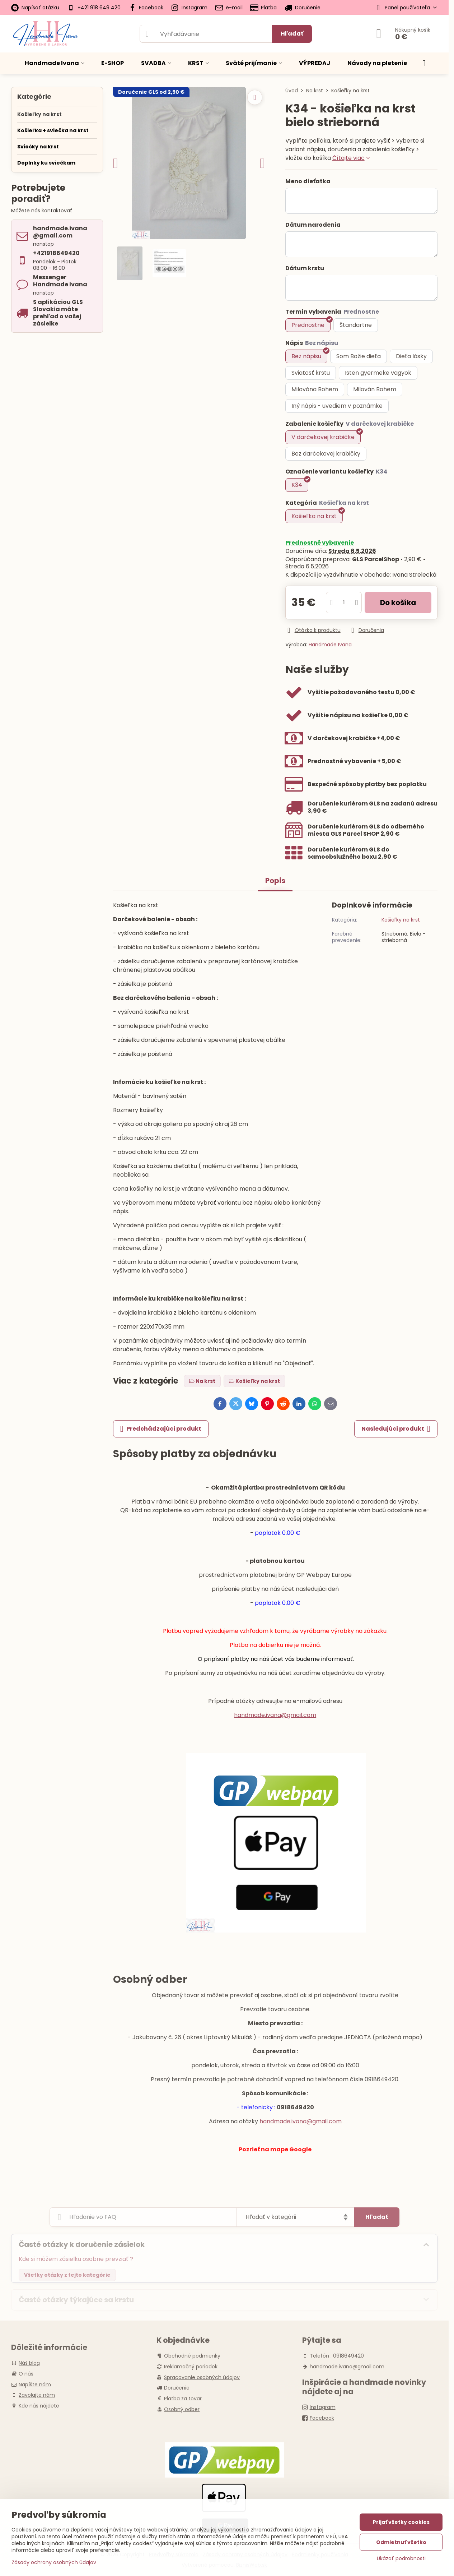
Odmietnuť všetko (401, 2542)
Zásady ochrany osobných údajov (53, 2562)
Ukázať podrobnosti (401, 2558)
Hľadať (292, 33)
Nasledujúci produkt (395, 1429)
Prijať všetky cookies (401, 2522)
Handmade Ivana (330, 644)
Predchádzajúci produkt (160, 1429)
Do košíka (398, 602)
